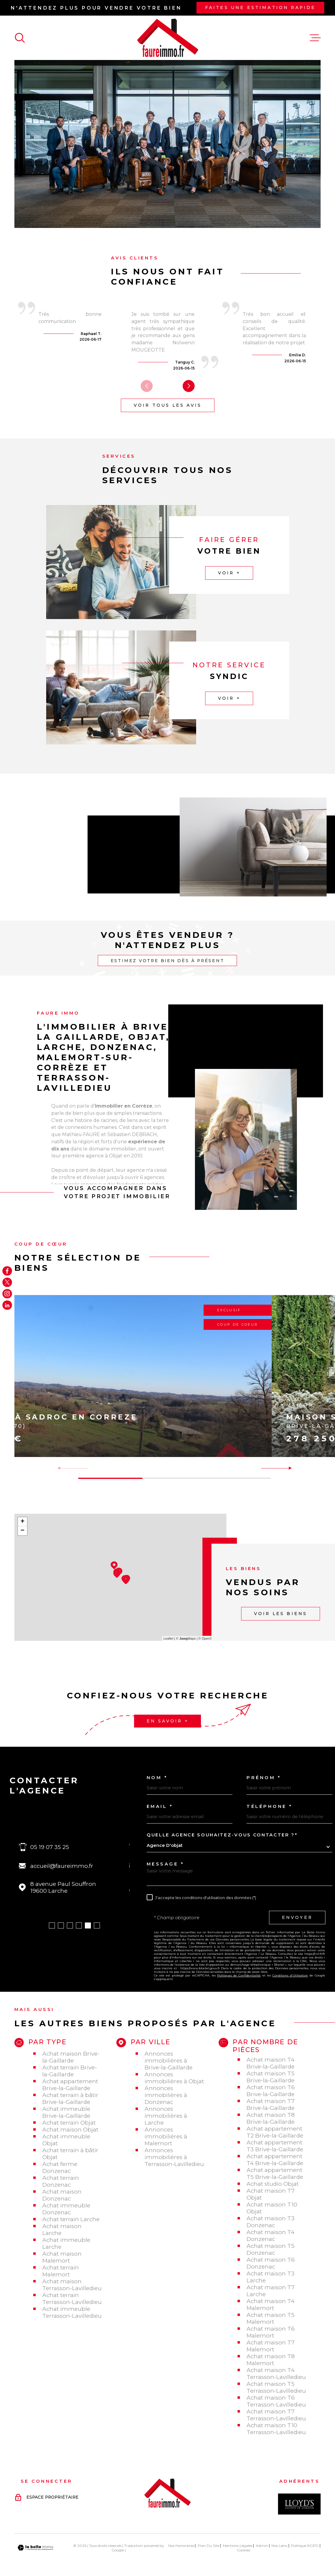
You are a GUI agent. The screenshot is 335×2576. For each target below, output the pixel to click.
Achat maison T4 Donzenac (271, 2235)
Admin (262, 2545)
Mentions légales (237, 2545)
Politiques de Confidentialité (239, 1975)
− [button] (22, 1530)
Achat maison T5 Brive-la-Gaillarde (271, 2077)
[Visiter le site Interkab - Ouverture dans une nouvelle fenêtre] (299, 2504)
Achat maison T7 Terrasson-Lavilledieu (276, 2415)
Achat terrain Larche (71, 2219)
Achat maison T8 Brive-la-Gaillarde (271, 2118)
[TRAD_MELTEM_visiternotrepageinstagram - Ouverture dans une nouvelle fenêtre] (7, 1294)
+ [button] (22, 1521)
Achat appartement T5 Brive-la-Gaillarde (275, 2173)
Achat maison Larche (62, 2229)
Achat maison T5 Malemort (271, 2318)
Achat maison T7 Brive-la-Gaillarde (271, 2104)
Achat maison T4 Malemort (271, 2304)
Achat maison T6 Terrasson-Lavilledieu (276, 2401)
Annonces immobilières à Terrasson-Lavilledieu (174, 2157)
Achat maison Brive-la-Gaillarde (71, 2057)
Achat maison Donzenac (62, 2195)
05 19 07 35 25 (49, 1847)
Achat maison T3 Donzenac (271, 2222)
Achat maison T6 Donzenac (271, 2263)
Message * (165, 1864)
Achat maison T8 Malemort (271, 2360)
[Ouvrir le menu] (315, 37)
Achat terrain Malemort (60, 2271)
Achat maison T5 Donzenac (271, 2249)
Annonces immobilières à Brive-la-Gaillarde (169, 2060)
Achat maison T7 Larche (271, 2291)
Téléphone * (270, 1806)
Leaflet (168, 1638)
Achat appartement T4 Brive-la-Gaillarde (275, 2160)
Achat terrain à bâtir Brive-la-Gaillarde (70, 2098)
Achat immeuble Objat (66, 2140)
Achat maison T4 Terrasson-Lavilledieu (276, 2373)
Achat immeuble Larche (66, 2243)
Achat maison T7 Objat (271, 2194)
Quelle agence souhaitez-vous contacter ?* (222, 1835)
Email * (160, 1806)
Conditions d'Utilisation (290, 1975)
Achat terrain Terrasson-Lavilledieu (72, 2298)
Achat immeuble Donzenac (66, 2209)
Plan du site (208, 2545)
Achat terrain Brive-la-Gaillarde (69, 2071)
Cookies (243, 2550)
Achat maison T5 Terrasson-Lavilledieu (276, 2387)
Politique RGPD (305, 2545)
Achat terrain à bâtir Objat (70, 2154)
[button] (189, 386)
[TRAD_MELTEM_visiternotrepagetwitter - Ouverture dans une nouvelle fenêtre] (7, 1282)
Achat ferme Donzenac (59, 2167)
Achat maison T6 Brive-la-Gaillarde (271, 2091)
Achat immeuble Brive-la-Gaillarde (66, 2112)
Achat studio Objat (273, 2183)
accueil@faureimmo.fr (61, 1865)
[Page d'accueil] (167, 38)
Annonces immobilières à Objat (174, 2078)
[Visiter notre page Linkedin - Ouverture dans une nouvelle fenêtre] (7, 1305)
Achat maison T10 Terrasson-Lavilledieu (276, 2429)
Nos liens (279, 2545)
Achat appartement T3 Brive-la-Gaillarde (275, 2146)
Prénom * (264, 1778)
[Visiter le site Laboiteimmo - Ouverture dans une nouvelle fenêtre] (35, 2548)
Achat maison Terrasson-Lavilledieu (72, 2285)
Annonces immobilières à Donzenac (166, 2095)
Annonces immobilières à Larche (166, 2115)
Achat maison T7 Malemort (271, 2346)
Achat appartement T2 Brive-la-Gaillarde (275, 2132)
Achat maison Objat (70, 2129)
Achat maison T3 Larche (271, 2277)
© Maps (186, 1638)
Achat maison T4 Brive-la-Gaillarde (271, 2063)
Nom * (157, 1778)
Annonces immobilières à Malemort (166, 2136)
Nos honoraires (181, 2545)
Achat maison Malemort (62, 2257)
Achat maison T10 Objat (272, 2208)
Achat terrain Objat (69, 2122)
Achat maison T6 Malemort (271, 2332)
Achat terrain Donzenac (60, 2181)
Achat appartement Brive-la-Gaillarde (70, 2085)
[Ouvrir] (19, 37)
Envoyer (297, 1917)
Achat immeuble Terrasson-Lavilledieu (72, 2312)
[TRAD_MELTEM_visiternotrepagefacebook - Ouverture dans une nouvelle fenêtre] (7, 1271)
